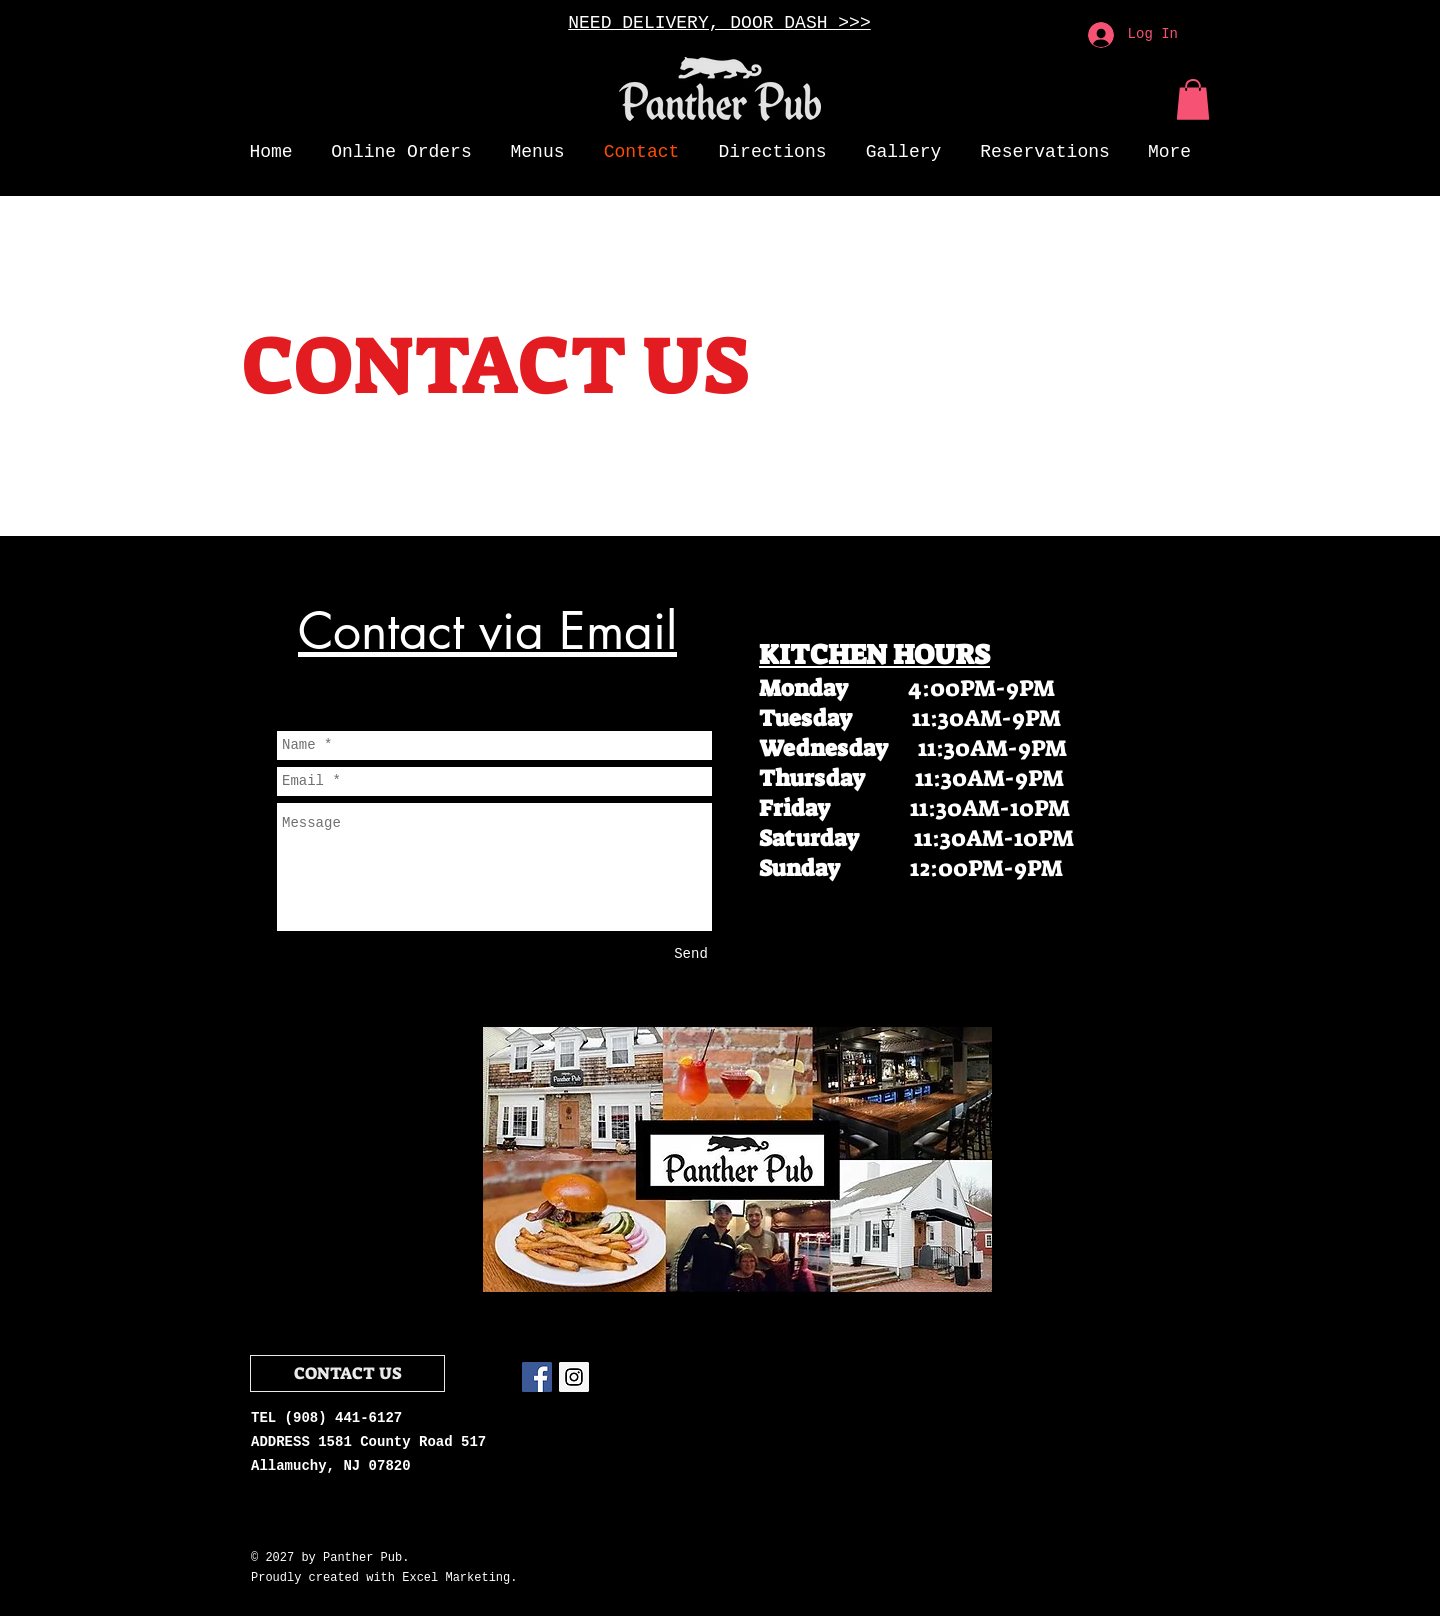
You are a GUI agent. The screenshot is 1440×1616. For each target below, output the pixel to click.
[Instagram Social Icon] (574, 1377)
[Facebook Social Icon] (537, 1377)
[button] (1193, 99)
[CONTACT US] (347, 1373)
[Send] (691, 954)
